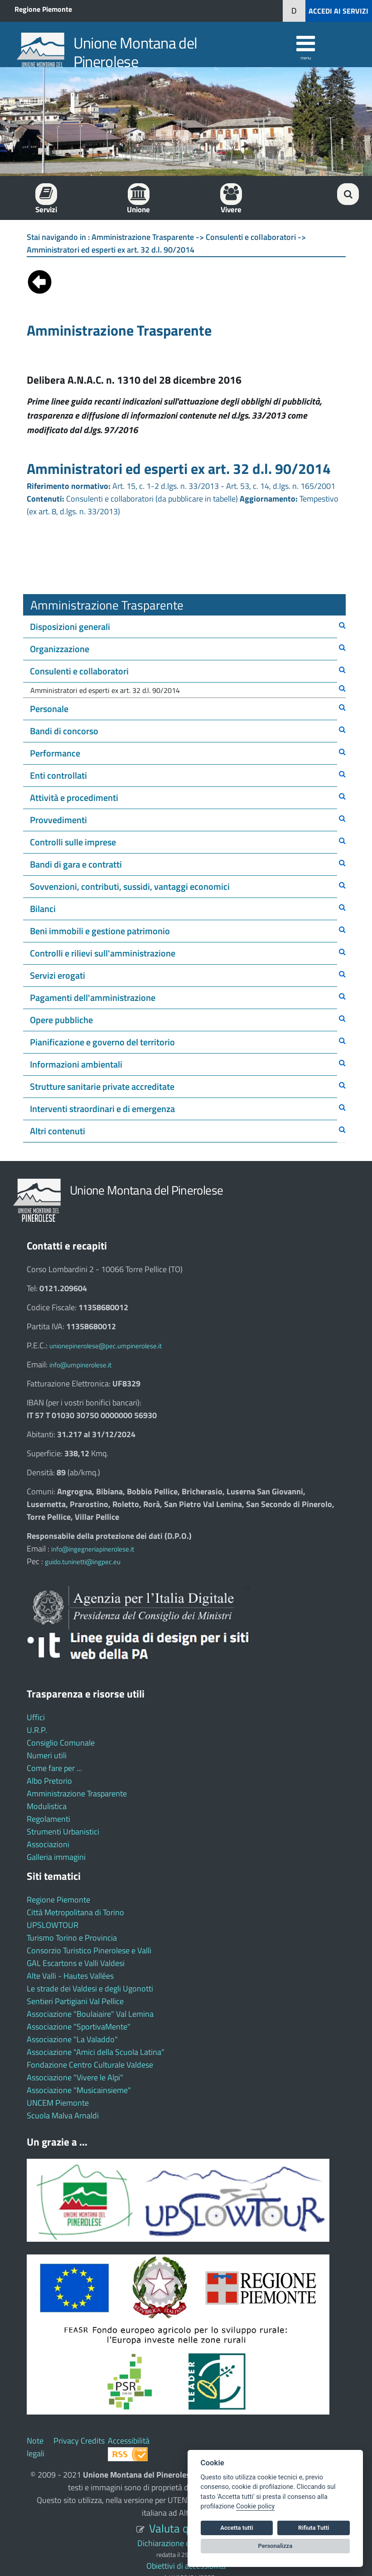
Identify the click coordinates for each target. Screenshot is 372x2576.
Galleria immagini (56, 1857)
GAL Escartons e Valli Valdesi (76, 1963)
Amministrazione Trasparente (77, 1793)
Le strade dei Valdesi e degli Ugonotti (90, 1988)
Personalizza (275, 2545)
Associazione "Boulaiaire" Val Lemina (90, 2014)
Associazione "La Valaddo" (72, 2039)
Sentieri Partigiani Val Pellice (75, 2001)
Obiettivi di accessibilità (186, 2566)
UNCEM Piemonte (58, 2103)
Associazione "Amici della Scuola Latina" (95, 2052)
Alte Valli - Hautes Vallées (70, 1976)
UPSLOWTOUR (52, 1925)
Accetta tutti (236, 2527)
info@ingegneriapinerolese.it (92, 1549)
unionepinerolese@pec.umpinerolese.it (105, 1346)
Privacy (66, 2441)
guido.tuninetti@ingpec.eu (83, 1561)
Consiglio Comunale (61, 1743)
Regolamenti (48, 1819)
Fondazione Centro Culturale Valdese (90, 2065)
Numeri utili (47, 1755)
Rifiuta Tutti (313, 2527)
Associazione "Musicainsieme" (79, 2090)
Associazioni (48, 1844)
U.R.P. (37, 1730)
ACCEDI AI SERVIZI (338, 10)
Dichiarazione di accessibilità (186, 2543)
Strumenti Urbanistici (63, 1831)
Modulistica (47, 1806)
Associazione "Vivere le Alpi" (75, 2077)
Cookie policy (255, 2506)
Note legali (35, 2447)
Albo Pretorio (49, 1781)
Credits (93, 2441)
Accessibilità (129, 2441)
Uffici (36, 1717)
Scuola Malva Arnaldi (63, 2115)
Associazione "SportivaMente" (78, 2026)
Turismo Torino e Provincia (72, 1938)
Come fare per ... (54, 1768)
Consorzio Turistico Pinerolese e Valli (89, 1950)
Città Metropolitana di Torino (75, 1912)
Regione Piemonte (43, 9)
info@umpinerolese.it (80, 1365)
